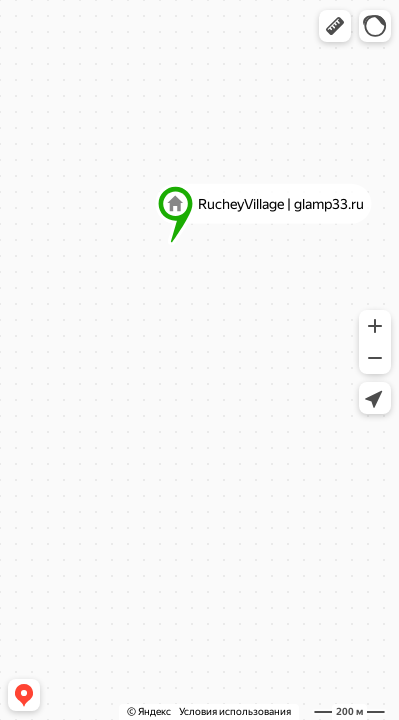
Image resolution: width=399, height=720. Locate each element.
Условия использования (235, 711)
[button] (335, 26)
